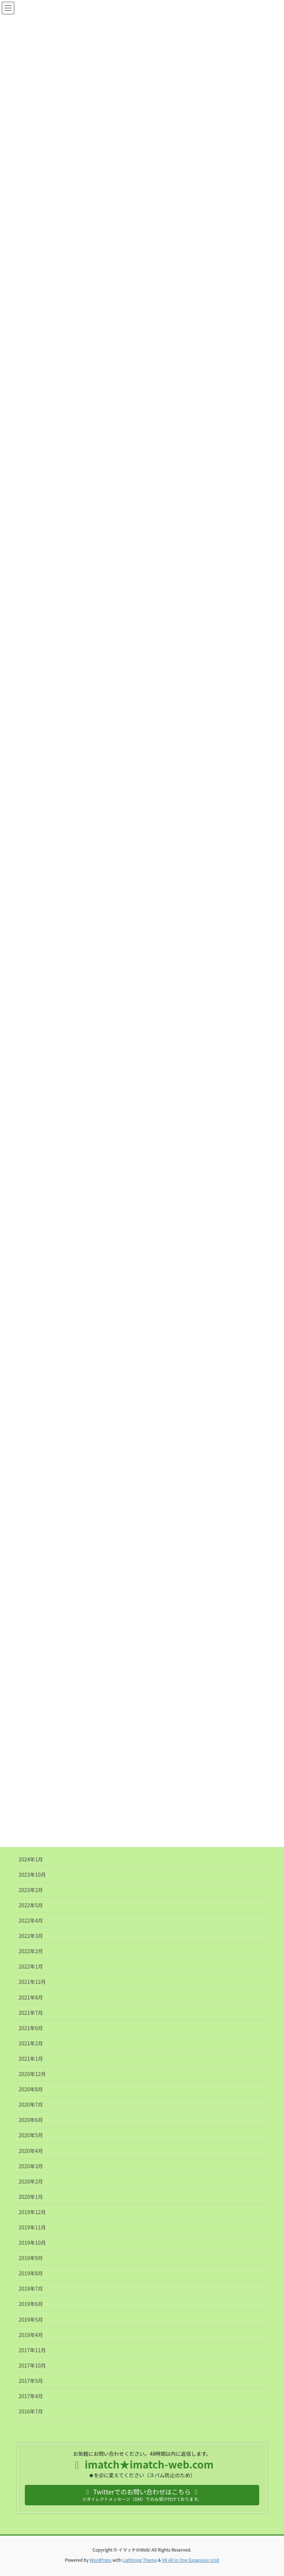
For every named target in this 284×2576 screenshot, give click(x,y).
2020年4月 (31, 2150)
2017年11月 (32, 2350)
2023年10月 (32, 1874)
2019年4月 (31, 2334)
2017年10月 (32, 2365)
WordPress (101, 2560)
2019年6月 (31, 2303)
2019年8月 (31, 2273)
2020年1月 (31, 2196)
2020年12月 (32, 2073)
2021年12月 (32, 1981)
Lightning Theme (139, 2560)
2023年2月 (31, 1889)
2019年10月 (32, 2242)
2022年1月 (31, 1966)
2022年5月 (31, 1905)
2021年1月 (31, 2058)
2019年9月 (31, 2258)
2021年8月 (31, 1997)
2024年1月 (31, 1859)
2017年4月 (31, 2396)
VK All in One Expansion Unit (190, 2560)
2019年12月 (32, 2212)
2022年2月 (31, 1951)
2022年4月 (31, 1920)
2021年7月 (31, 2012)
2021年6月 (31, 2028)
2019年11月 (32, 2227)
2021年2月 (31, 2043)
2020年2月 (31, 2181)
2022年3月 (31, 1935)
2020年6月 (31, 2119)
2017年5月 (31, 2380)
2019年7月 (31, 2288)
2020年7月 (31, 2104)
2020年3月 (31, 2166)
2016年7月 (31, 2411)
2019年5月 (31, 2319)
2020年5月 (31, 2135)
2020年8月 (31, 2089)
